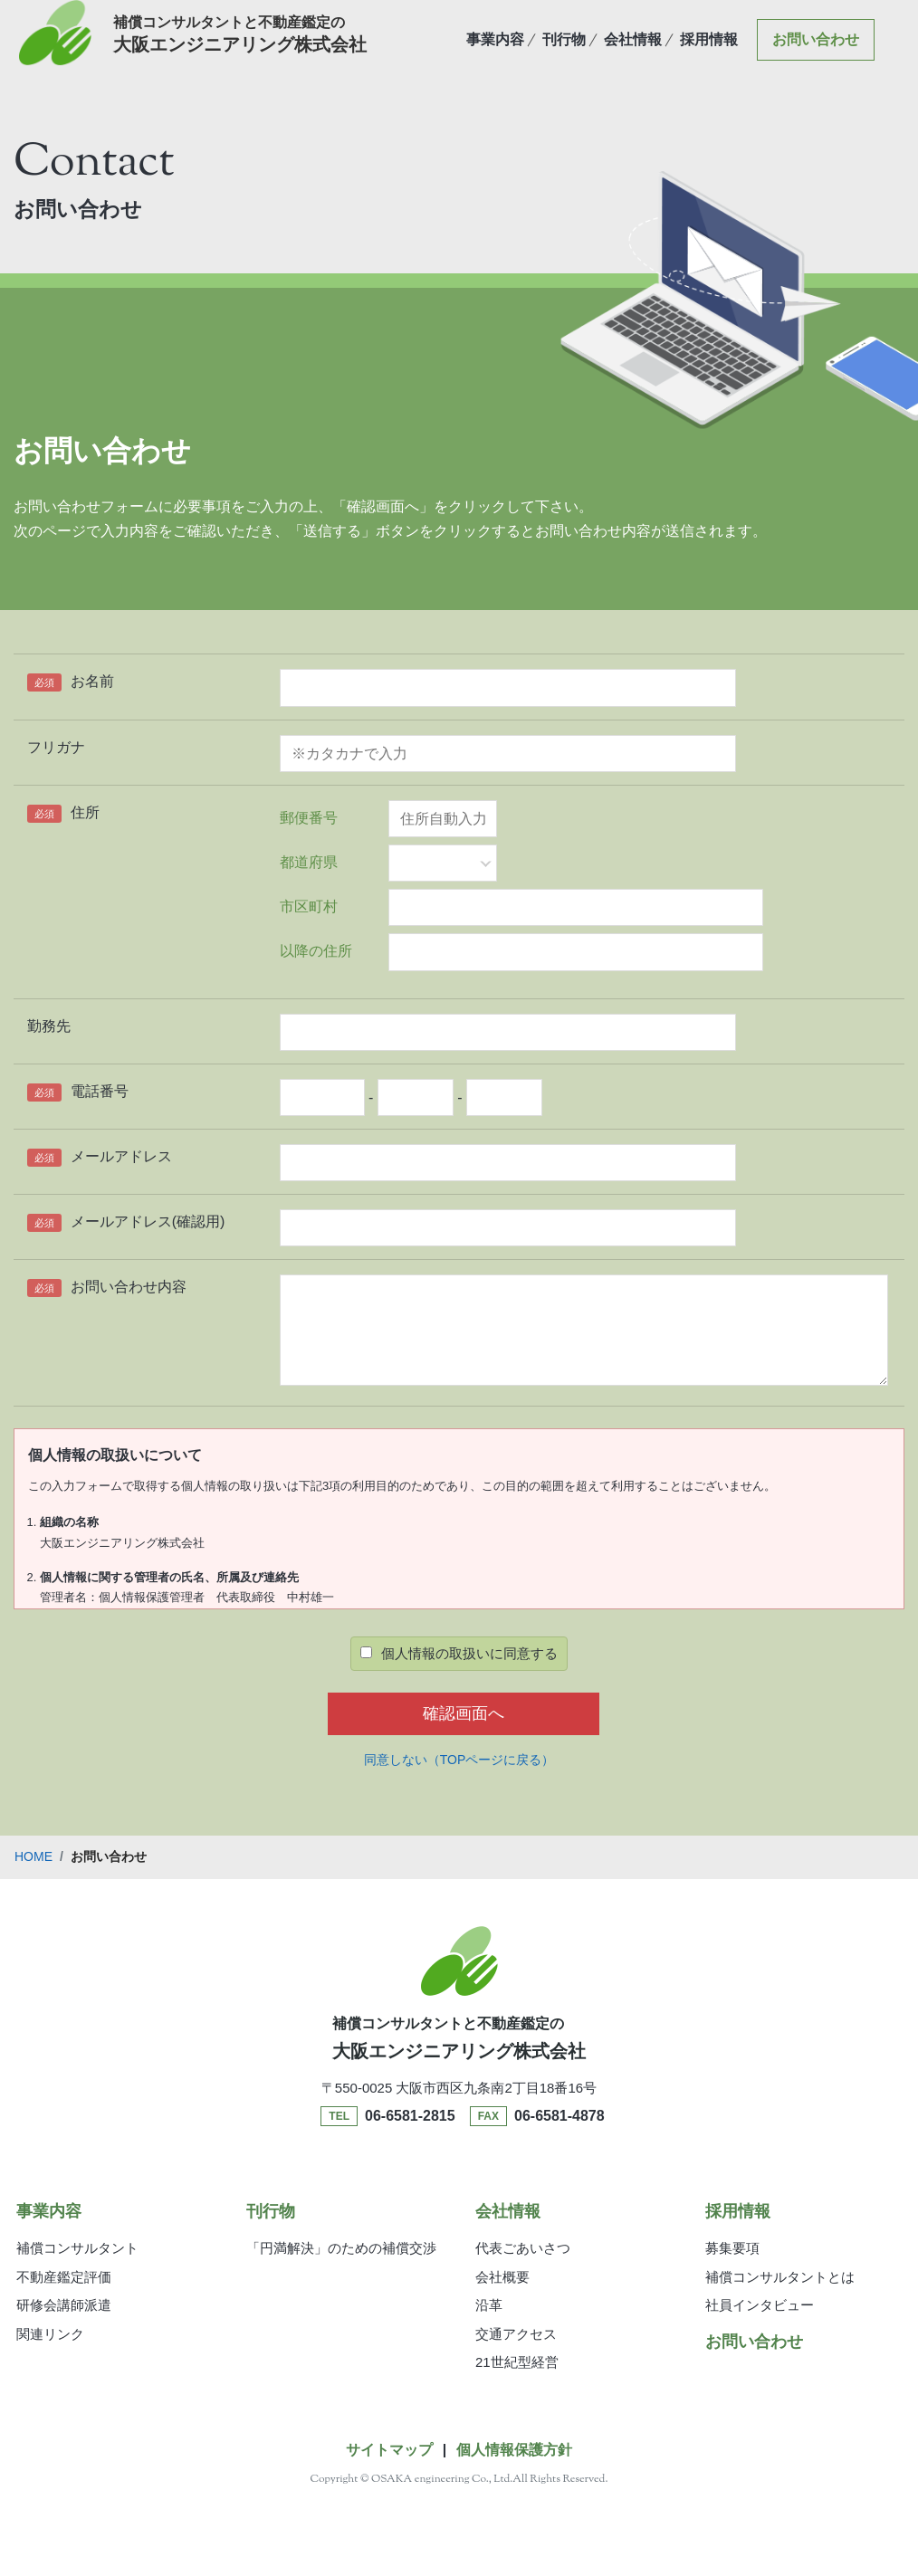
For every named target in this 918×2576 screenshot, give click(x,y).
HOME (33, 1856)
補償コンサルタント (77, 2248)
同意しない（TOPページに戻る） (459, 1759)
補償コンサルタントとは (780, 2277)
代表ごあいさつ (522, 2248)
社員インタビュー (759, 2305)
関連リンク (50, 2334)
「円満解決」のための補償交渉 (341, 2248)
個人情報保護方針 (514, 2449)
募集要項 (732, 2248)
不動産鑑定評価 (63, 2277)
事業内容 (495, 52)
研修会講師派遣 (63, 2305)
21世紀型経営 (517, 2362)
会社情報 (633, 52)
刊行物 (564, 52)
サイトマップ (389, 2449)
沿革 (488, 2305)
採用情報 (709, 52)
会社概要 (502, 2277)
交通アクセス (516, 2334)
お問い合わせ (815, 52)
